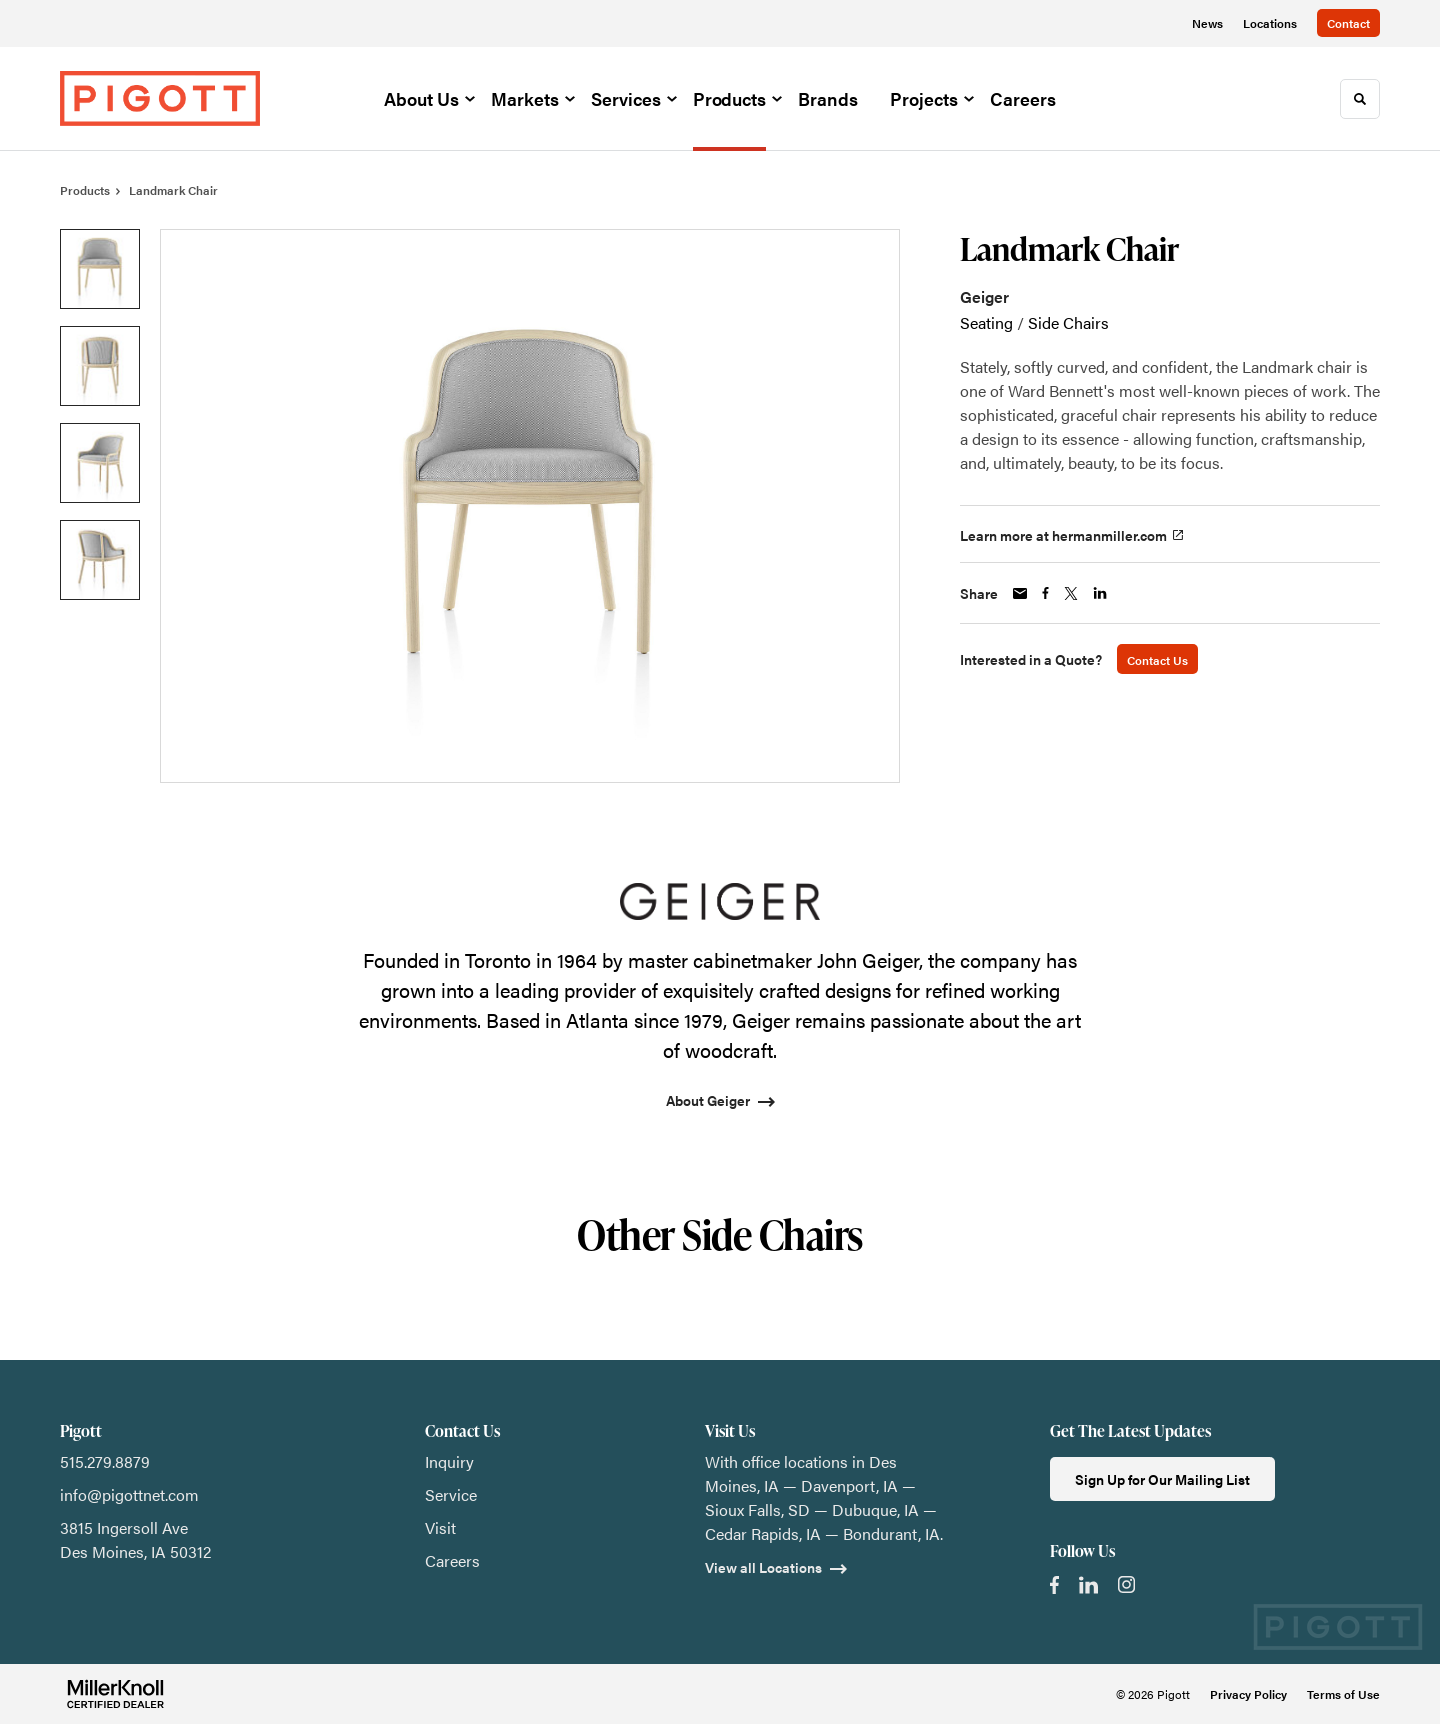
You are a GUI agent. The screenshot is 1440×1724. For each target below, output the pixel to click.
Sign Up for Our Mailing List (1162, 1479)
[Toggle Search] (1360, 99)
